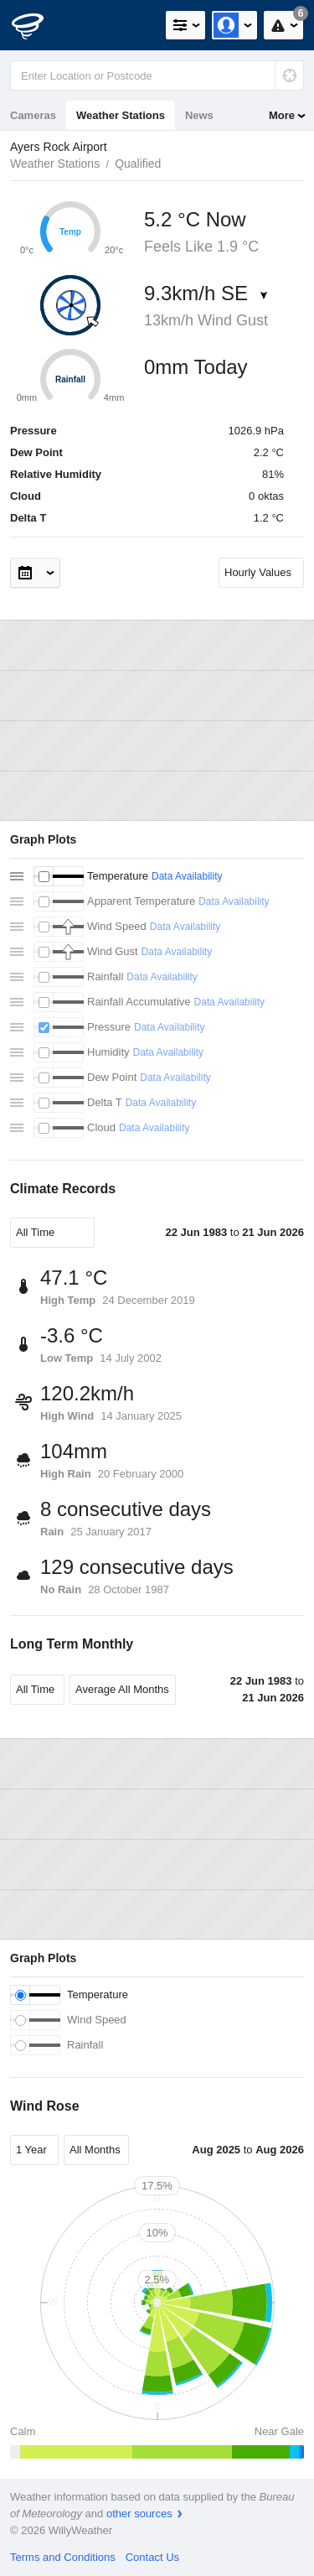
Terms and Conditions (63, 2557)
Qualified (138, 163)
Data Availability (187, 876)
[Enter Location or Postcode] (157, 75)
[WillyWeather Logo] (37, 25)
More (282, 115)
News (199, 115)
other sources (139, 2513)
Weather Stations (120, 115)
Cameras (33, 115)
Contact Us (152, 2557)
